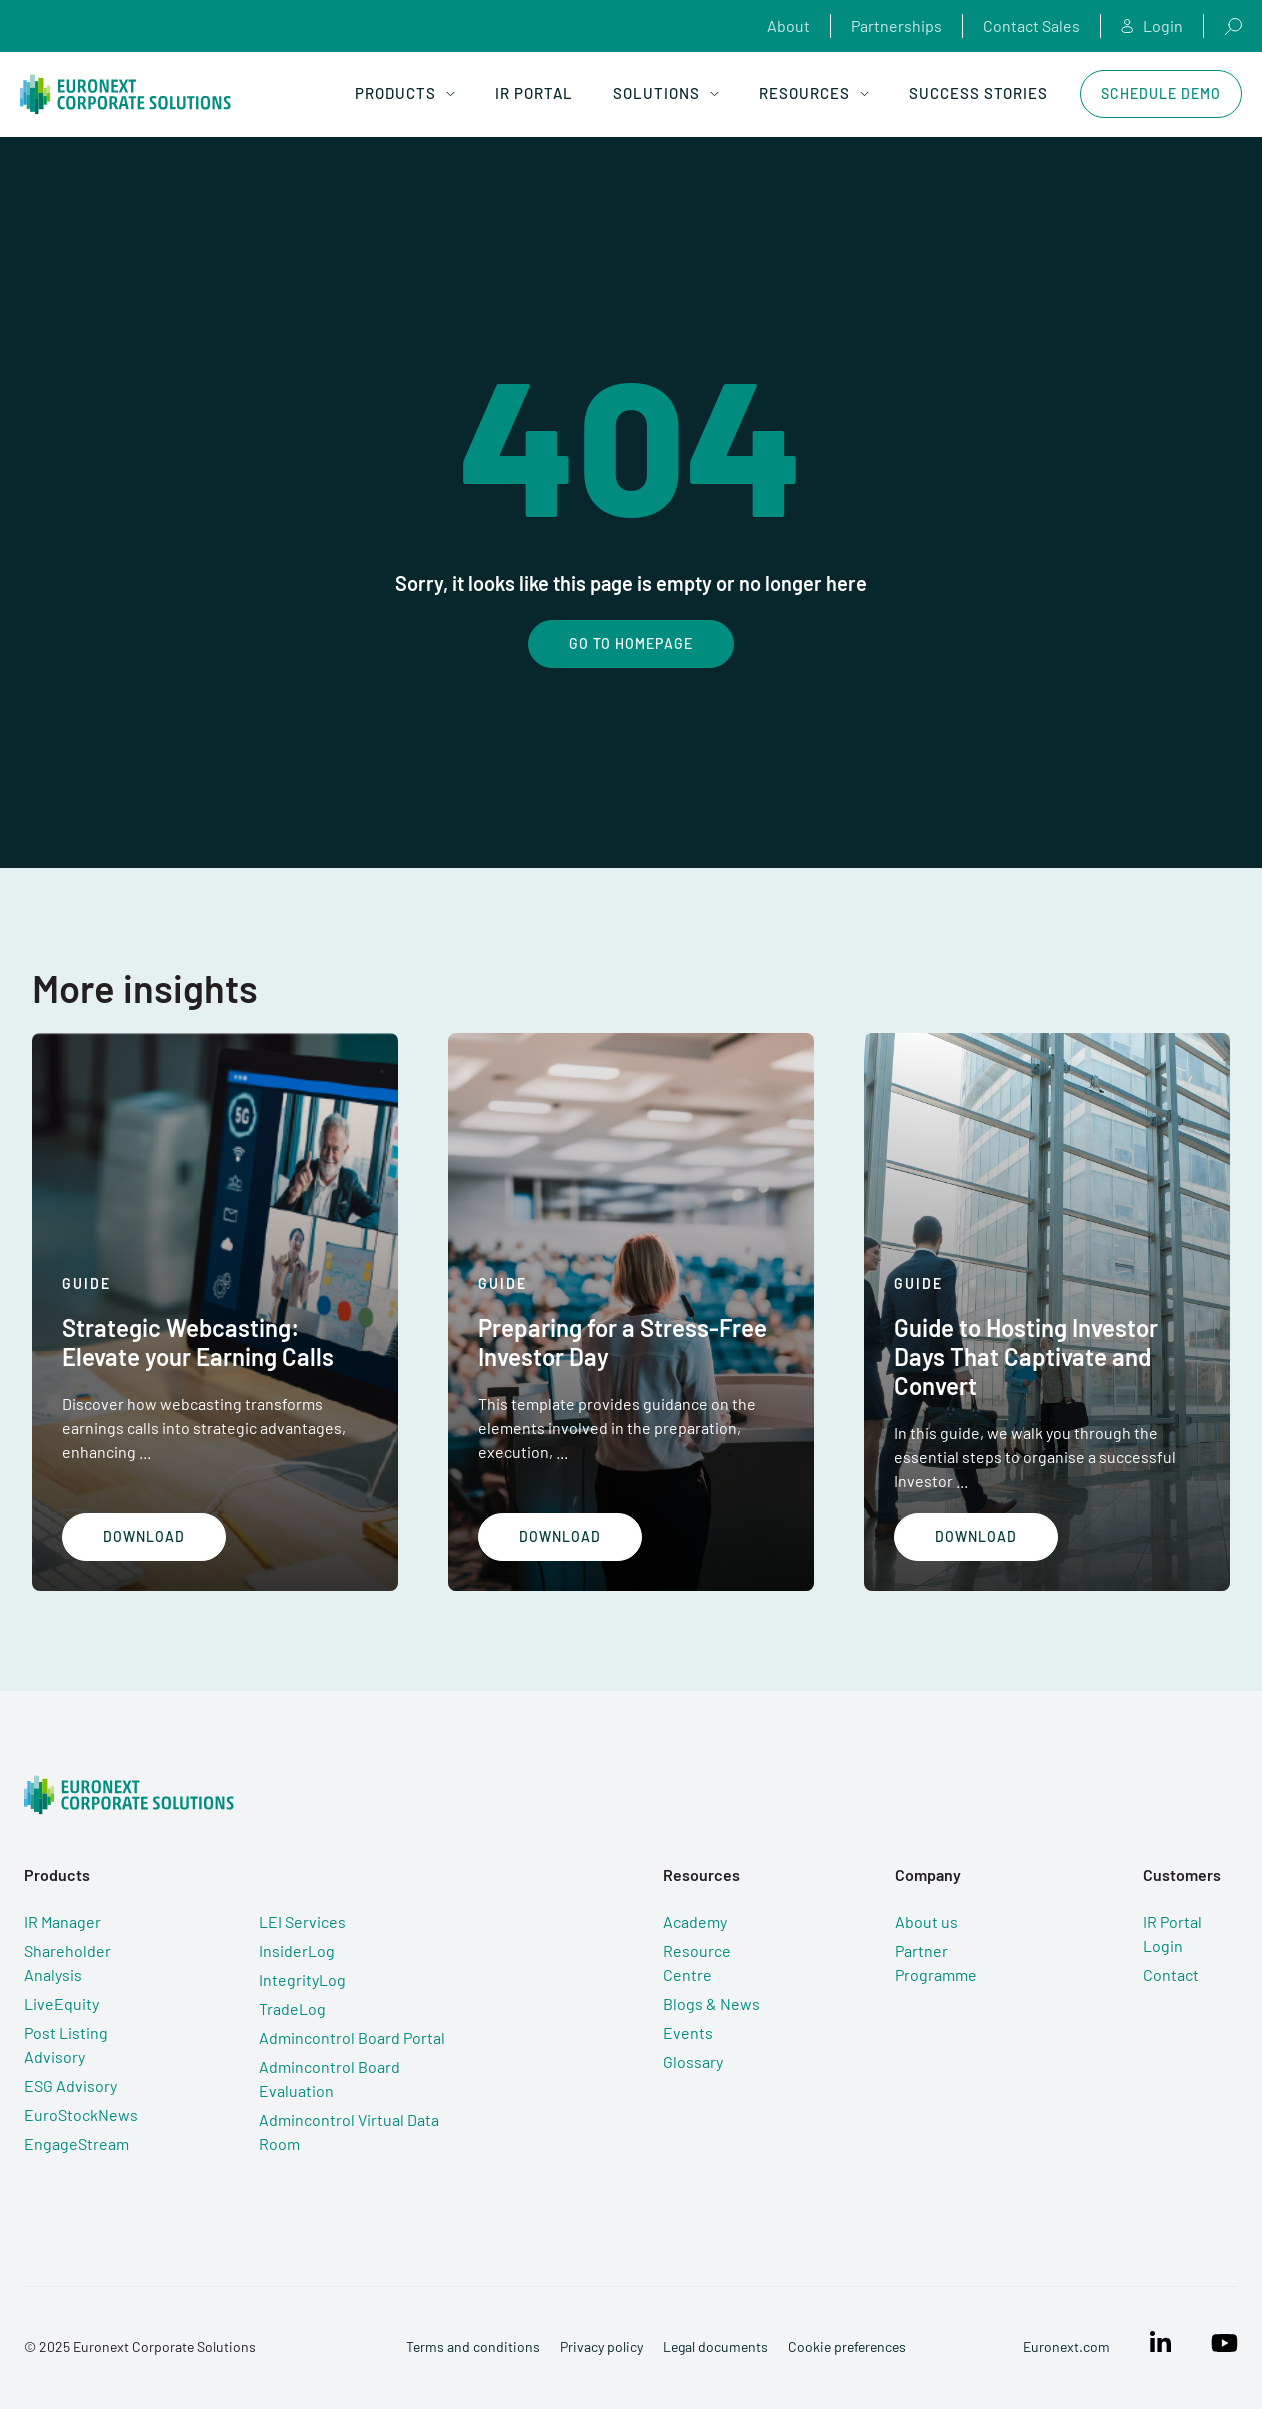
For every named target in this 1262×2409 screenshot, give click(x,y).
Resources (814, 93)
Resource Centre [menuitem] (697, 1962)
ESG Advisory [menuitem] (70, 2085)
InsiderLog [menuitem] (297, 1950)
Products (405, 93)
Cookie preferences (847, 2346)
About (788, 25)
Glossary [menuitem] (693, 2061)
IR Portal (534, 93)
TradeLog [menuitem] (292, 2008)
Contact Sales (1031, 25)
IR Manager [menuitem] (62, 1921)
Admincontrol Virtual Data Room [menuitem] (349, 2131)
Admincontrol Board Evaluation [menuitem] (329, 2078)
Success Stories (978, 93)
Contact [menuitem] (1171, 1974)
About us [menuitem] (926, 1921)
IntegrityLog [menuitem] (302, 1979)
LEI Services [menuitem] (302, 1921)
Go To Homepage (631, 643)
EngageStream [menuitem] (76, 2143)
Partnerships (896, 25)
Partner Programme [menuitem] (936, 1962)
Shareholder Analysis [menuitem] (67, 1962)
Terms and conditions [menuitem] (473, 2346)
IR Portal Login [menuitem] (1172, 1933)
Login (1152, 26)
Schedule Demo (1161, 93)
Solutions (666, 93)
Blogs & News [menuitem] (711, 2003)
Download (144, 1536)
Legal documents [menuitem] (715, 2346)
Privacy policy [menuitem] (601, 2346)
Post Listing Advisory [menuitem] (66, 2044)
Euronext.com (1066, 2346)
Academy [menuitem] (695, 1921)
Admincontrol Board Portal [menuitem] (352, 2037)
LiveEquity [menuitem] (61, 2003)
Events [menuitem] (688, 2032)
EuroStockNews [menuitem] (81, 2114)
